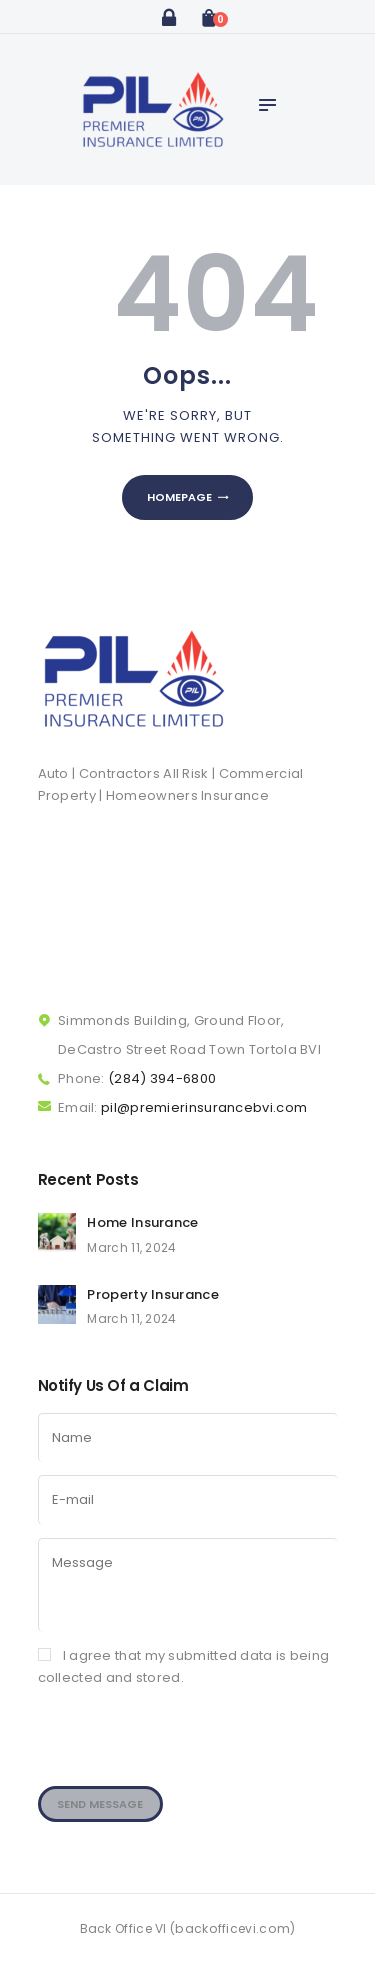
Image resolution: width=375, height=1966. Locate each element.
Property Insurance (152, 1294)
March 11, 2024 (131, 1247)
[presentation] (190, 1752)
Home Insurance (142, 1222)
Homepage (179, 497)
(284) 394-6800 (162, 1078)
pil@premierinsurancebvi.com (204, 1107)
